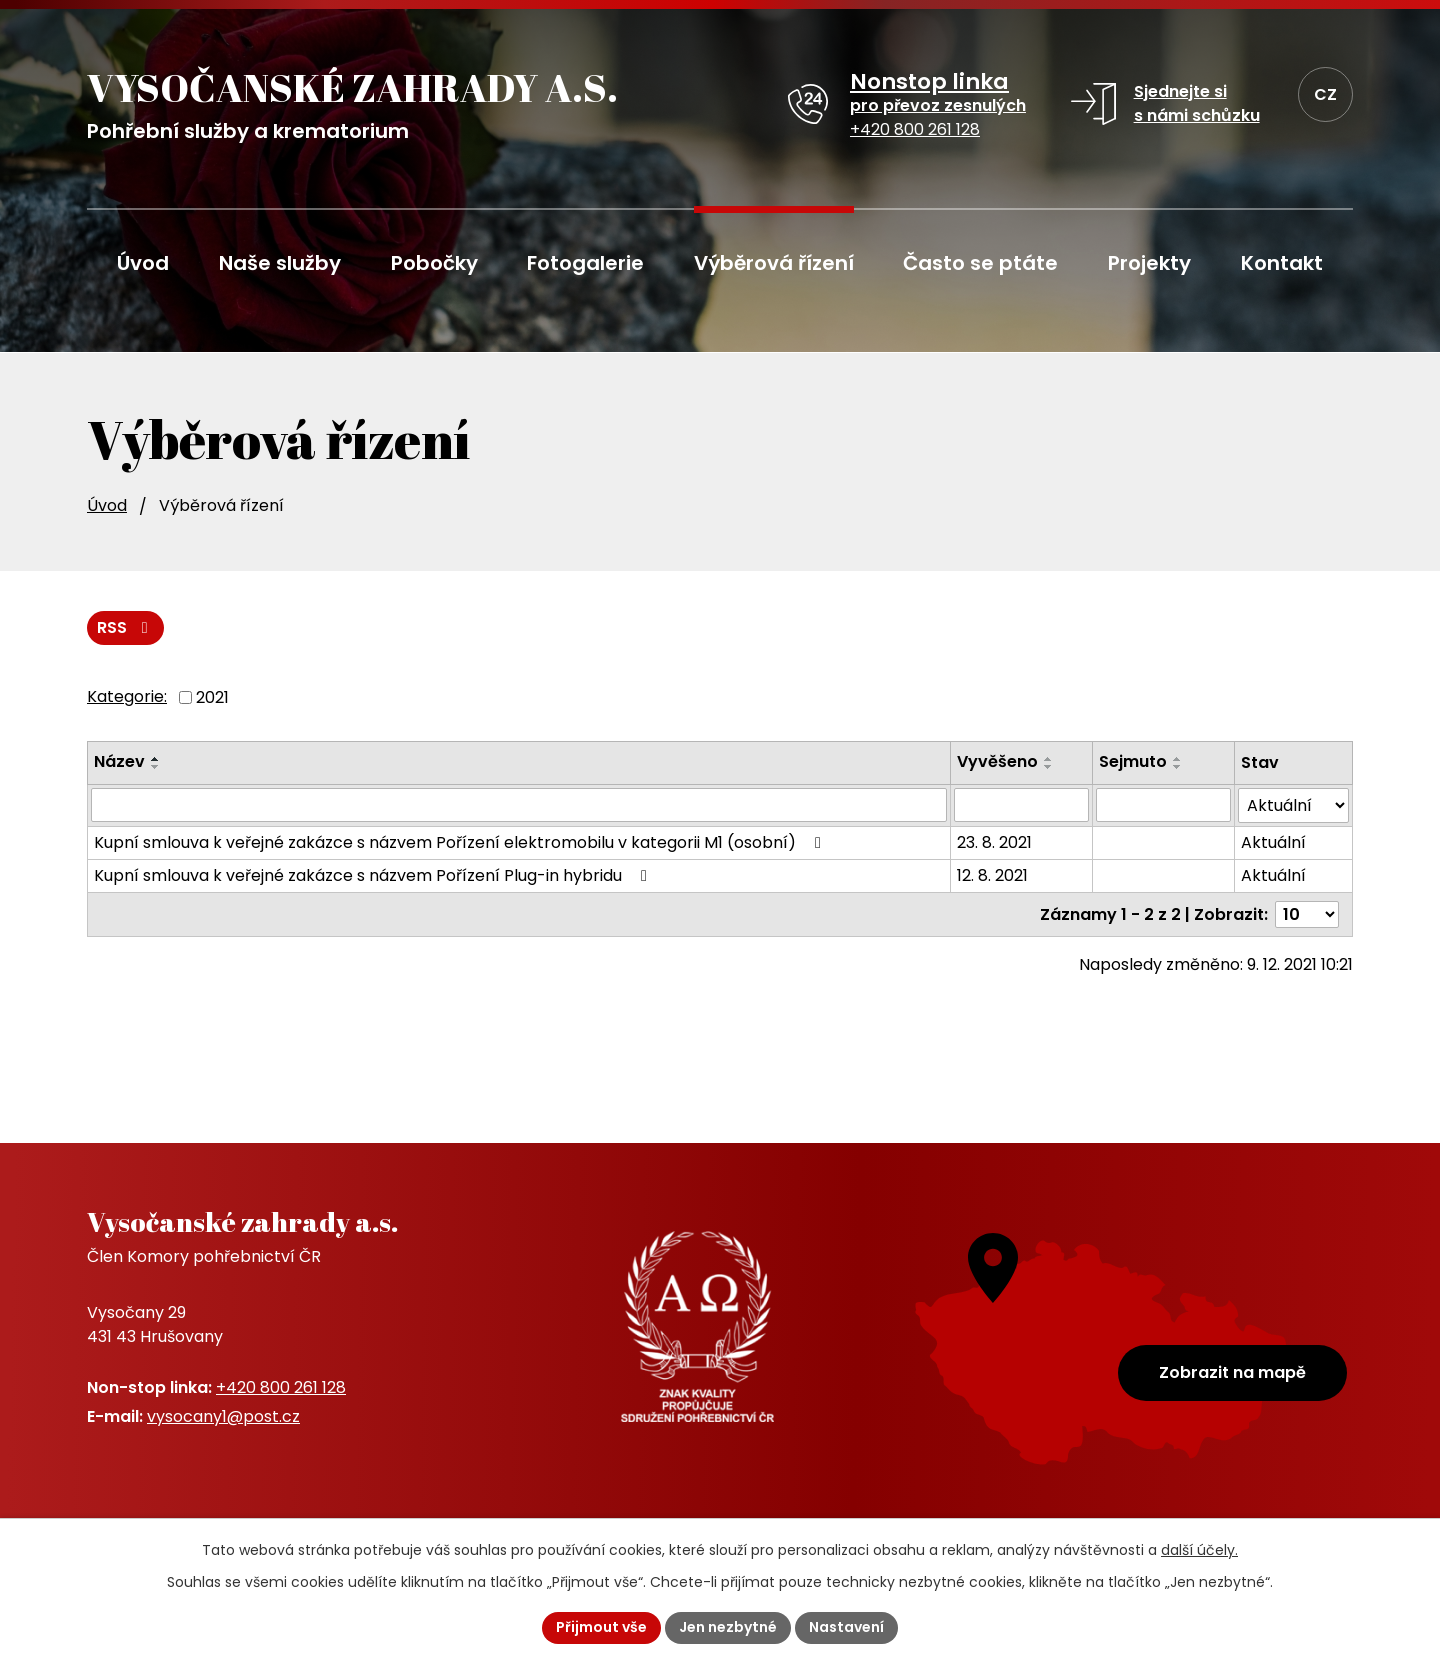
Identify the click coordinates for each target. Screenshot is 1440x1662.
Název (119, 761)
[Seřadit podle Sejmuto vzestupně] (1178, 759)
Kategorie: (127, 696)
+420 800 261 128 (281, 1387)
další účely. (1199, 1550)
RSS (126, 627)
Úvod (107, 505)
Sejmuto (1133, 761)
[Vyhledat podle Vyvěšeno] (1021, 805)
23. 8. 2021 (994, 842)
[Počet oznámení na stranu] (1307, 914)
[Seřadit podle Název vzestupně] (156, 759)
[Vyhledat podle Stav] (1293, 805)
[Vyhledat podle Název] (519, 805)
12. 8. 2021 (992, 875)
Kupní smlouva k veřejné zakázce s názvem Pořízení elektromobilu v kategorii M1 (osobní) (461, 842)
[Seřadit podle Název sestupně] (156, 767)
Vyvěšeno (997, 761)
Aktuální (1273, 842)
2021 (212, 696)
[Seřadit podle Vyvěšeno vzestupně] (1049, 759)
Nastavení (846, 1627)
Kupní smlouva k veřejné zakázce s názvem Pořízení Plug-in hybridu (374, 875)
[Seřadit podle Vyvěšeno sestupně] (1049, 767)
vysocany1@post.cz (223, 1416)
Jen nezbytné (728, 1627)
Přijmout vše (601, 1627)
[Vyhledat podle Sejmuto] (1163, 805)
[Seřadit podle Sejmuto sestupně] (1178, 767)
